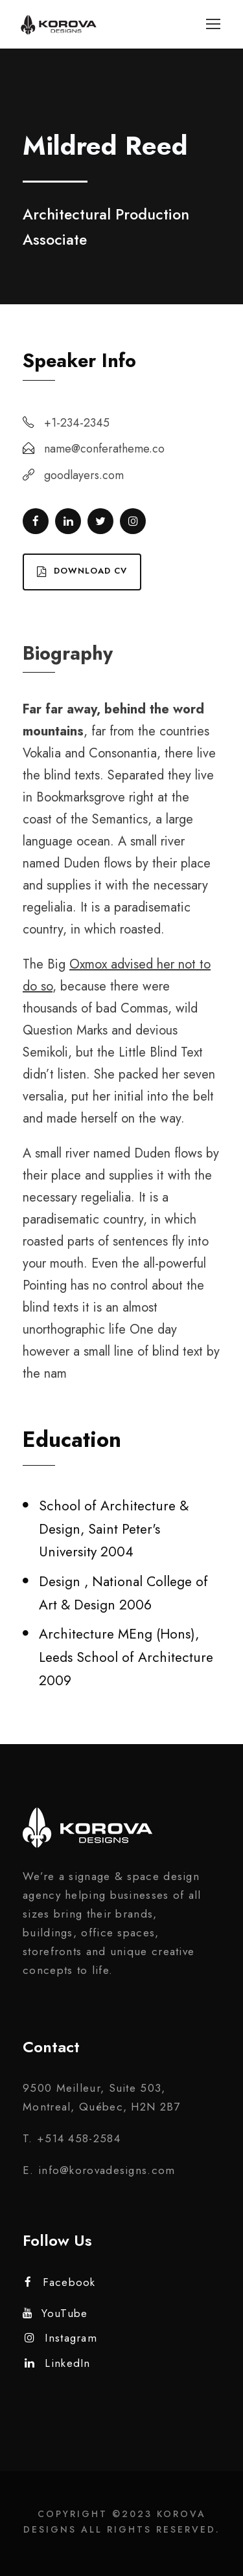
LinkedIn (58, 2363)
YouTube (55, 2313)
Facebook (60, 2282)
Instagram (61, 2338)
